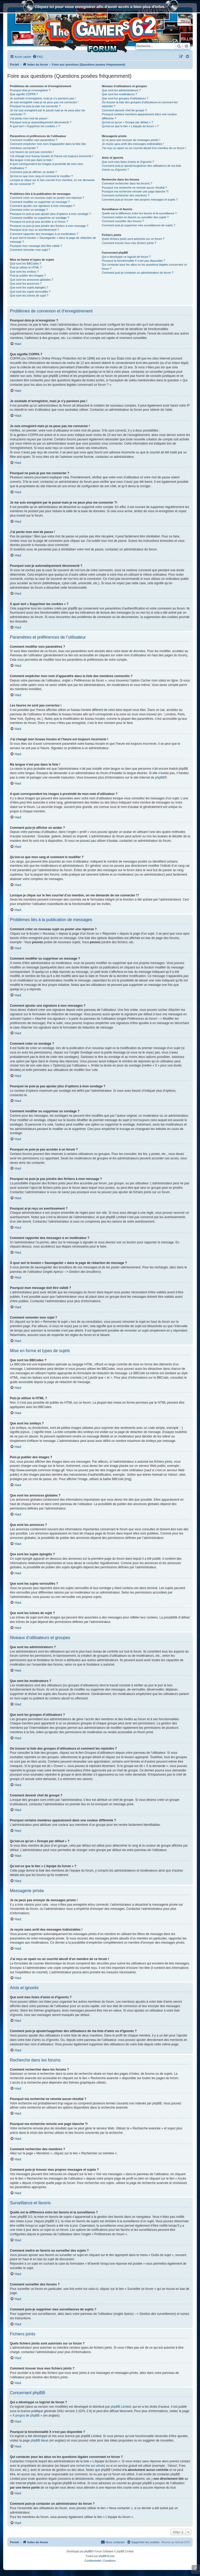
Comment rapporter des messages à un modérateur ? (44, 233)
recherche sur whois (90, 2466)
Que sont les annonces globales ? (31, 279)
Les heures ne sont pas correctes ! (32, 151)
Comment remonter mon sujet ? (30, 249)
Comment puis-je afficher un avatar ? (33, 172)
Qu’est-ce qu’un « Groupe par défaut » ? (127, 122)
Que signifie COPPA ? (24, 94)
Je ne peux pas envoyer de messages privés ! (131, 140)
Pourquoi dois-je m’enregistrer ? (30, 90)
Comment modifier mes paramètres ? (33, 140)
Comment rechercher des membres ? (125, 195)
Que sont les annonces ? (26, 283)
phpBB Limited (121, 2406)
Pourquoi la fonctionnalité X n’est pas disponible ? (133, 260)
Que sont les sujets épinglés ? (29, 287)
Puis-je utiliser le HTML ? (26, 267)
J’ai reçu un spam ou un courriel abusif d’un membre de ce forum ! (144, 148)
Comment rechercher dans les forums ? (127, 183)
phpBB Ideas (39, 2440)
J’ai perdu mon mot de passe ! (29, 118)
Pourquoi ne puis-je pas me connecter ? (35, 106)
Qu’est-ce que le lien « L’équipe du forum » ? (130, 126)
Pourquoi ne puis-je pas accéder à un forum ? (39, 221)
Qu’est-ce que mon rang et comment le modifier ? (41, 176)
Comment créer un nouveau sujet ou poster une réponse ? (47, 197)
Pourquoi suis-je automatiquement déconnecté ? (40, 122)
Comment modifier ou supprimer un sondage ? (39, 217)
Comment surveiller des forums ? (123, 221)
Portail (14, 64)
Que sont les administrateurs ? (121, 90)
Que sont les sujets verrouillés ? (30, 291)
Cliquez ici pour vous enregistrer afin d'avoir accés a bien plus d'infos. (100, 7)
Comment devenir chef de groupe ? (124, 110)
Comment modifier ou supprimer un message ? (40, 201)
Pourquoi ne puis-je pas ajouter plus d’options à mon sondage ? (50, 213)
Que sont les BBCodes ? (25, 263)
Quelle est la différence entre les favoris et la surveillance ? (139, 213)
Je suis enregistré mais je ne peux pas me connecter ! (44, 102)
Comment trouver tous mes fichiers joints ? (129, 243)
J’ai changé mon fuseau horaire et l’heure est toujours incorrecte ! (51, 156)
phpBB (160, 777)
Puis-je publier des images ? (28, 275)
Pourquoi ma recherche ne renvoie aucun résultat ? (134, 187)
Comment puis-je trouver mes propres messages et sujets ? (140, 199)
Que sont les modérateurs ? (119, 94)
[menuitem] (38, 56)
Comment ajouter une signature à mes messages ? (42, 205)
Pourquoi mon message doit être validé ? (36, 245)
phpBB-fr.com (107, 2556)
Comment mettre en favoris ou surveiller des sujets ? (135, 217)
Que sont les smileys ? (24, 271)
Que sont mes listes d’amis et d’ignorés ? (128, 161)
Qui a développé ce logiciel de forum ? (126, 256)
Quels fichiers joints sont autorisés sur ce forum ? (133, 238)
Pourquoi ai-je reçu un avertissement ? (34, 229)
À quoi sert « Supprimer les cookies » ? (35, 126)
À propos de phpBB (26, 2415)
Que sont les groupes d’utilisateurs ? (125, 98)
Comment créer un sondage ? (29, 209)
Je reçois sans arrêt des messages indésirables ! (133, 143)
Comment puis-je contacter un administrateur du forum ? (137, 272)
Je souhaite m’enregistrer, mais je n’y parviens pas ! (43, 98)
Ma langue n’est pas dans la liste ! (31, 160)
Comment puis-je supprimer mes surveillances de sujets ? (138, 225)
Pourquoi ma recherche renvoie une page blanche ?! (135, 191)
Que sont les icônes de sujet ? (29, 295)
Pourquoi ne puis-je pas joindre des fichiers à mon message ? (49, 225)
